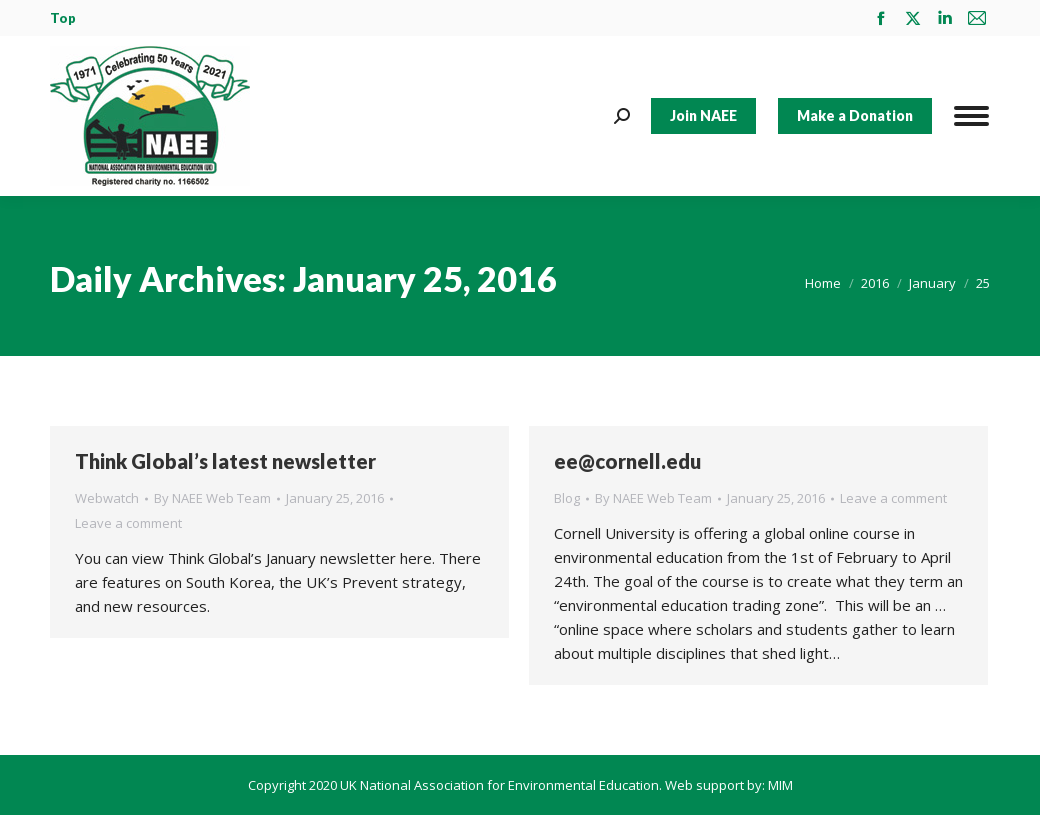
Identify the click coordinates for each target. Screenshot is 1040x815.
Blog (567, 498)
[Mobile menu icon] (971, 116)
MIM (780, 785)
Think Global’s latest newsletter (225, 461)
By (212, 498)
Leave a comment (128, 523)
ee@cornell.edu (627, 461)
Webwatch (107, 498)
